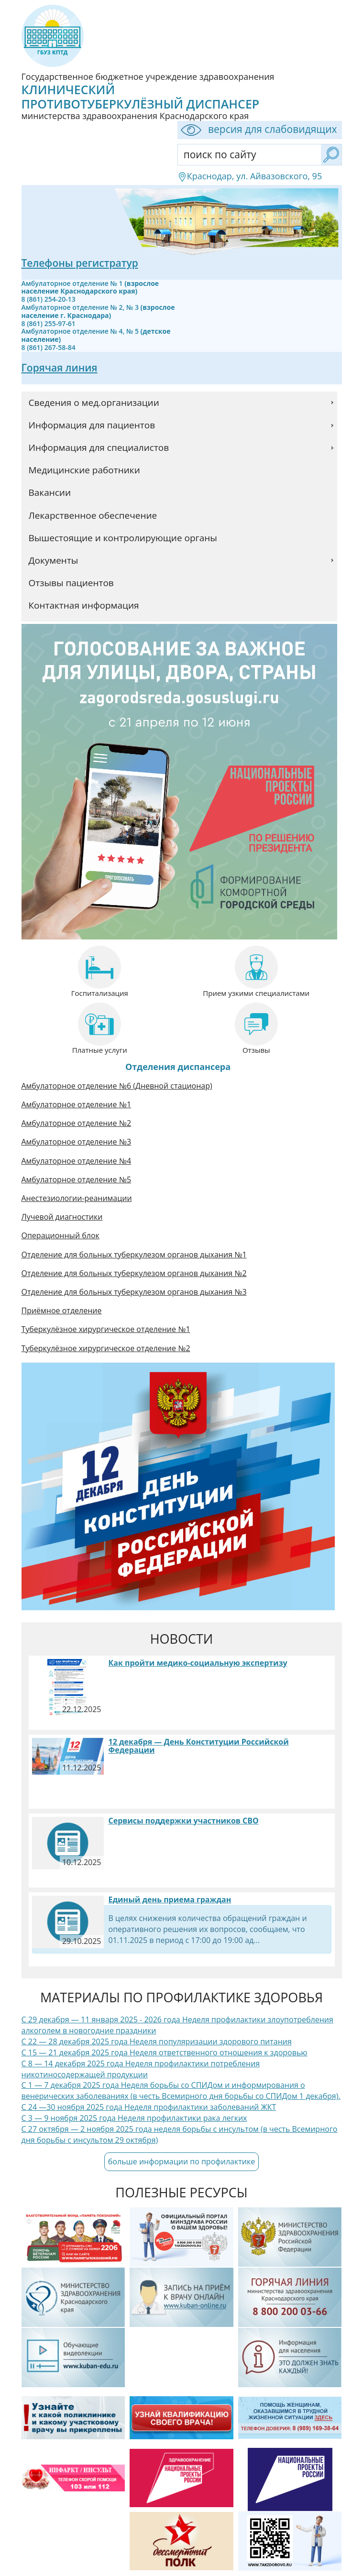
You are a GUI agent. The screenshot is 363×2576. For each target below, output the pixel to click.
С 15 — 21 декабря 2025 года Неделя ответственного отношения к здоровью (165, 2052)
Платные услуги (99, 1050)
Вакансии (50, 492)
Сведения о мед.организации (94, 402)
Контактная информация (84, 605)
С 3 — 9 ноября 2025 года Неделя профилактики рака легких (134, 2118)
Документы (53, 560)
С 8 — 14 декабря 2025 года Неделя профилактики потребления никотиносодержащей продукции (141, 2069)
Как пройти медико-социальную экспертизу (198, 1663)
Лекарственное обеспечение (93, 515)
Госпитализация (99, 993)
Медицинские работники (84, 470)
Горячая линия (60, 367)
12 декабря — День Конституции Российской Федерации (199, 1746)
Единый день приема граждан (170, 1899)
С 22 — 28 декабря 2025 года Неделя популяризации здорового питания (157, 2041)
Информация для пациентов (92, 425)
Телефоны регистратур (80, 263)
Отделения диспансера (178, 1066)
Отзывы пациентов (71, 583)
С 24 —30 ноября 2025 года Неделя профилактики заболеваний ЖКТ (149, 2107)
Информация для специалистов (99, 447)
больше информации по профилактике (181, 2161)
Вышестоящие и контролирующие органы (123, 538)
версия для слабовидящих (257, 130)
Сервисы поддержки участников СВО (184, 1820)
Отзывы (256, 1050)
